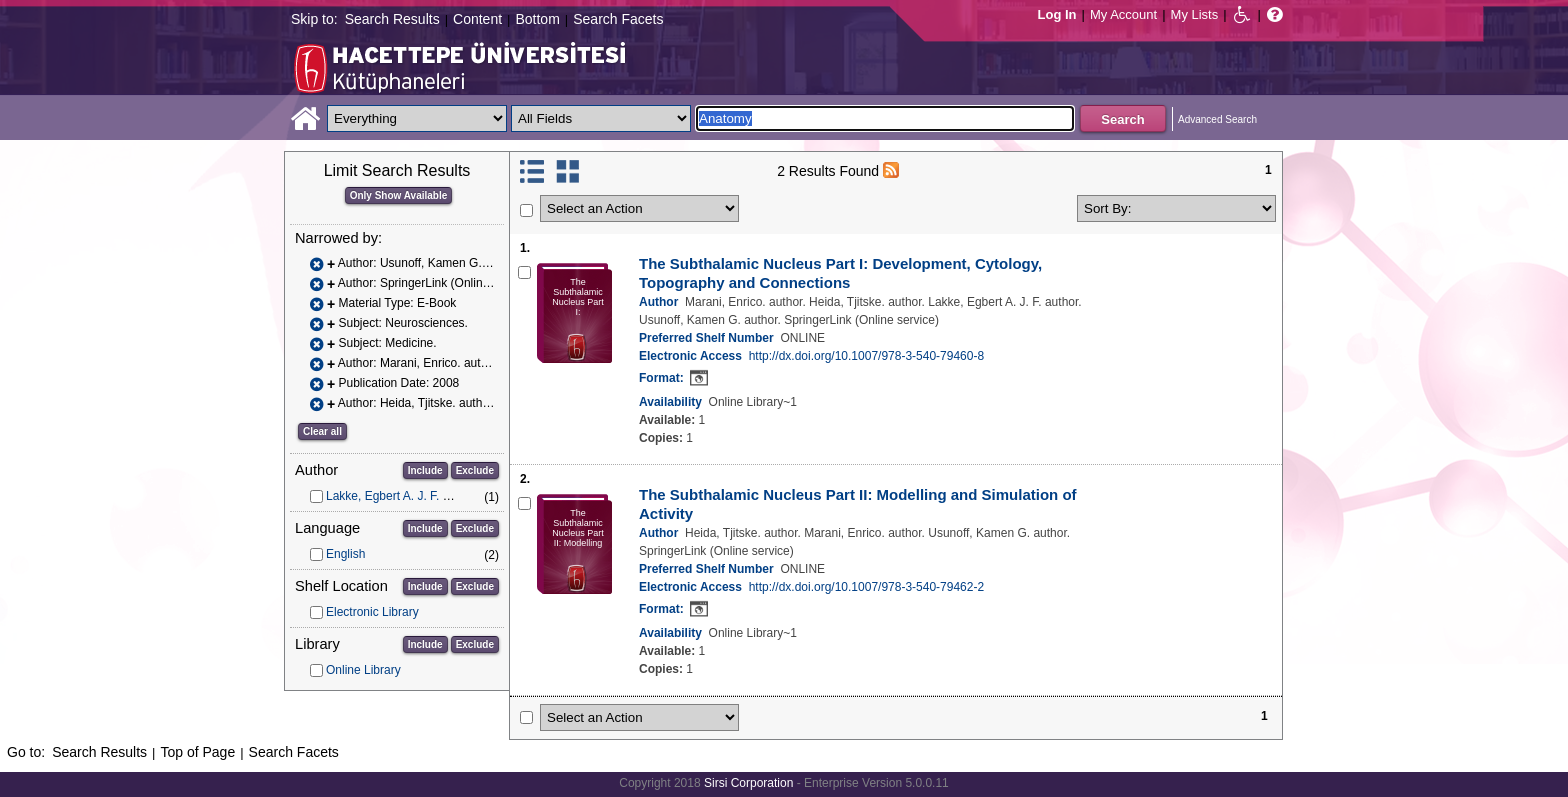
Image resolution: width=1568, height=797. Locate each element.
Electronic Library (372, 612)
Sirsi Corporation (748, 783)
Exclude (475, 470)
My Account (1123, 14)
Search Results (392, 19)
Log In (1057, 14)
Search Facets (618, 19)
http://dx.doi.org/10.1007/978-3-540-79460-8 (867, 356)
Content (477, 19)
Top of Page (197, 752)
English (345, 554)
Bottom (537, 19)
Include (425, 470)
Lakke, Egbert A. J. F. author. (402, 496)
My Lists (1195, 14)
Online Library (363, 670)
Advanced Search (1217, 119)
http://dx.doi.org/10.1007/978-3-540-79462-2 (867, 587)
